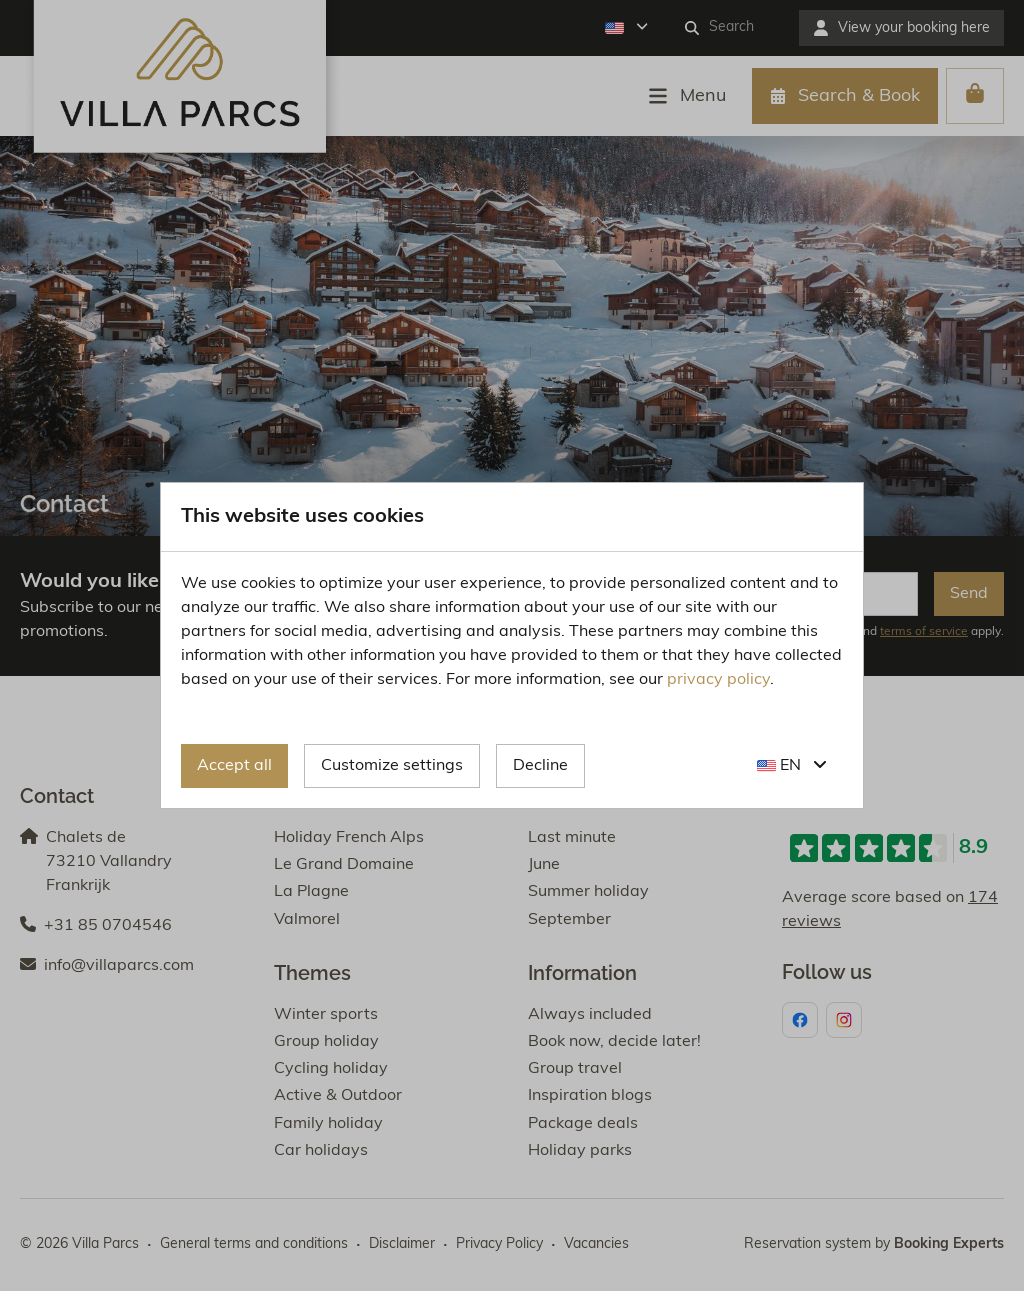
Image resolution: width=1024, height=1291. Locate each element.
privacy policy (718, 680)
